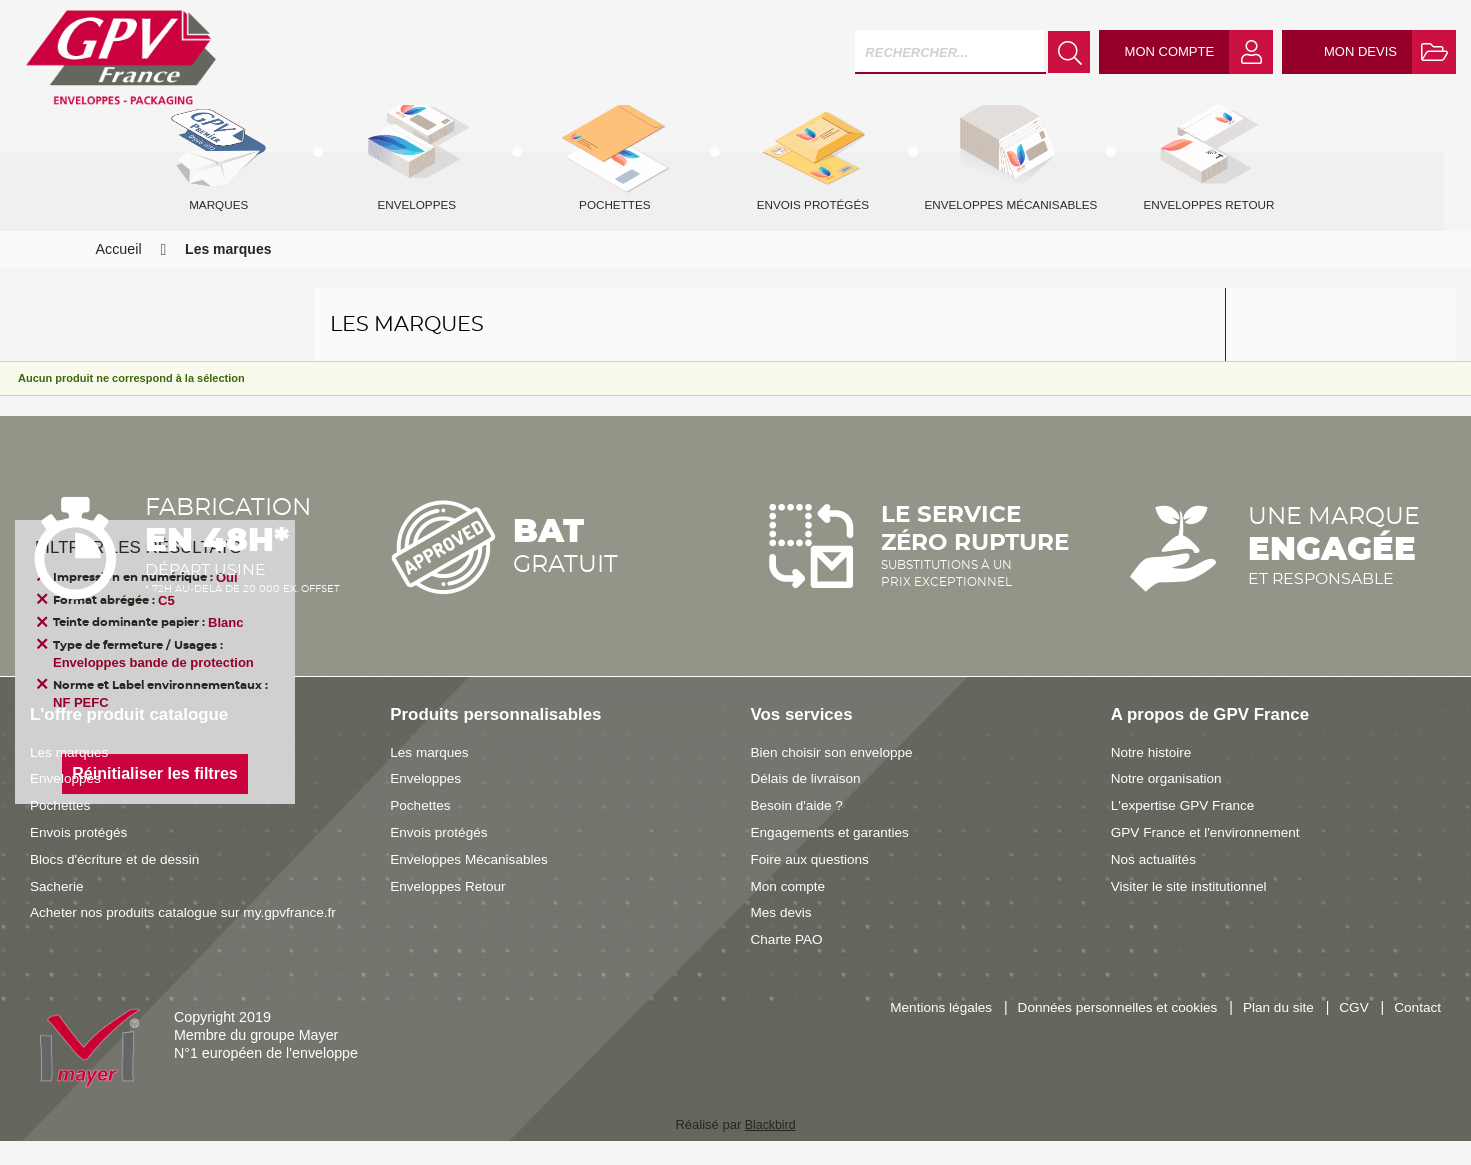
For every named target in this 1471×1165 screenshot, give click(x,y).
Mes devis (783, 936)
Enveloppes (67, 802)
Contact (1416, 1032)
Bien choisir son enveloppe (836, 776)
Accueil (119, 273)
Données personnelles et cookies (1104, 1032)
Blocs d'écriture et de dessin (119, 883)
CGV (1350, 1032)
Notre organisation (1169, 802)
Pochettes (62, 829)
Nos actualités (1156, 883)
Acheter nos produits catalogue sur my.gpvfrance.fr (191, 936)
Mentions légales (919, 1032)
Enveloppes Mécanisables (473, 883)
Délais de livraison (809, 802)
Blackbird (769, 1148)
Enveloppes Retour (451, 910)
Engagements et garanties (834, 856)
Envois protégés (81, 856)
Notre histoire (1153, 776)
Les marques (71, 776)
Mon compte (790, 910)
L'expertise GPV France (1186, 829)
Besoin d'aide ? (799, 829)
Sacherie (58, 910)
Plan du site (1272, 1032)
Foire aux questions (813, 883)
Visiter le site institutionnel (1193, 910)
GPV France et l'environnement (1210, 856)
